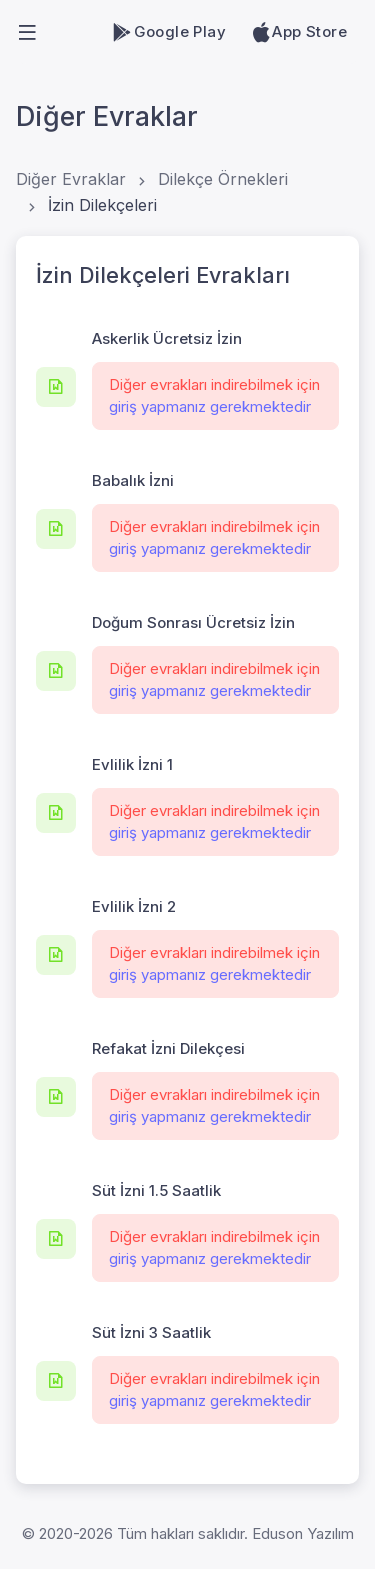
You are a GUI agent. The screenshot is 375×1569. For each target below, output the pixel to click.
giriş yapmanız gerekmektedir (210, 406)
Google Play (168, 32)
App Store (298, 32)
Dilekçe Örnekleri (223, 179)
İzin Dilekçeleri (102, 205)
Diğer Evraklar (71, 179)
